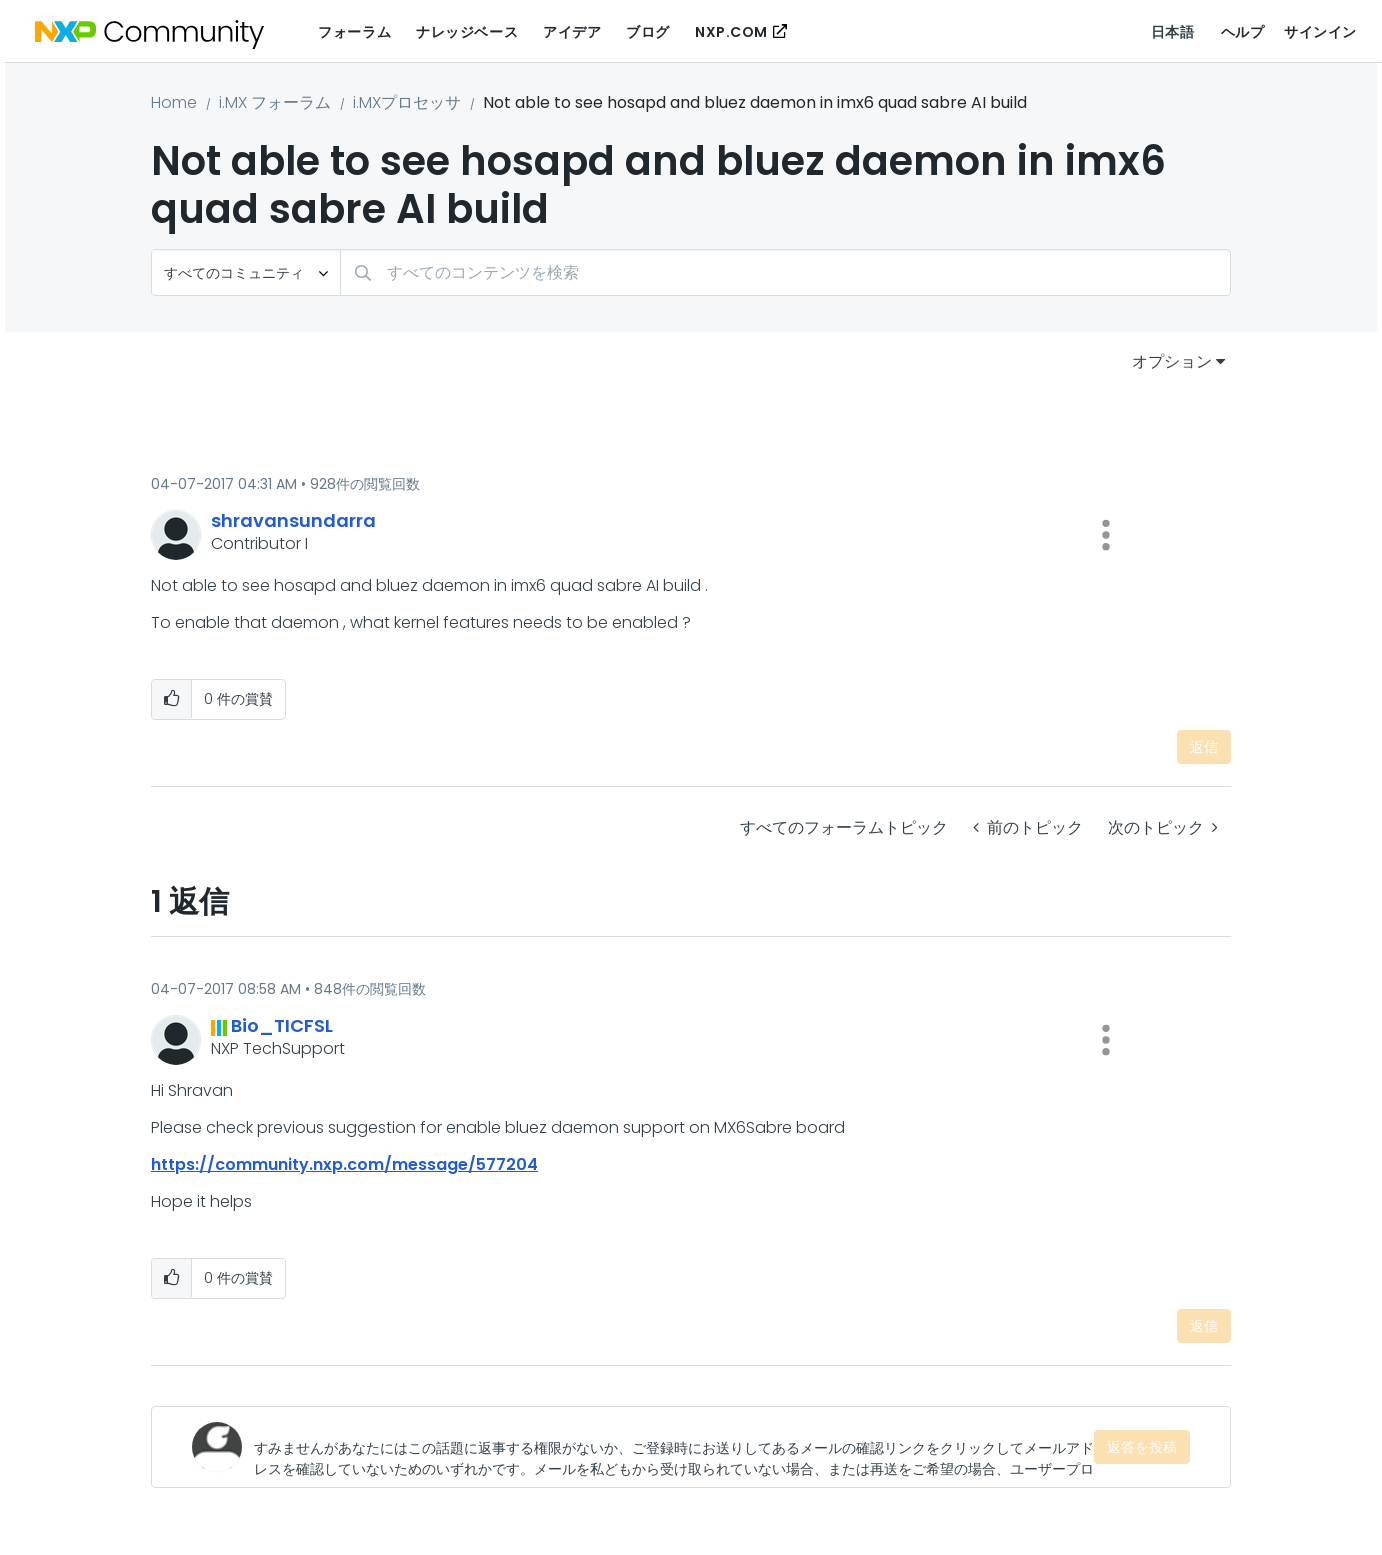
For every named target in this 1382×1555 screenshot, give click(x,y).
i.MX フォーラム (275, 102)
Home (174, 102)
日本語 (1173, 32)
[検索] (785, 272)
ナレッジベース (467, 32)
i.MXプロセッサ (407, 102)
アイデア (572, 32)
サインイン (1320, 32)
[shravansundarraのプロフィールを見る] (293, 520)
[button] (1106, 535)
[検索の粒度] (246, 272)
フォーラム (354, 32)
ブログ (648, 32)
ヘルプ (1243, 32)
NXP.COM (731, 32)
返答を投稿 (1142, 1447)
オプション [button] (1172, 361)
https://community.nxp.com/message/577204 (344, 1164)
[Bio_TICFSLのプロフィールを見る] (282, 1025)
